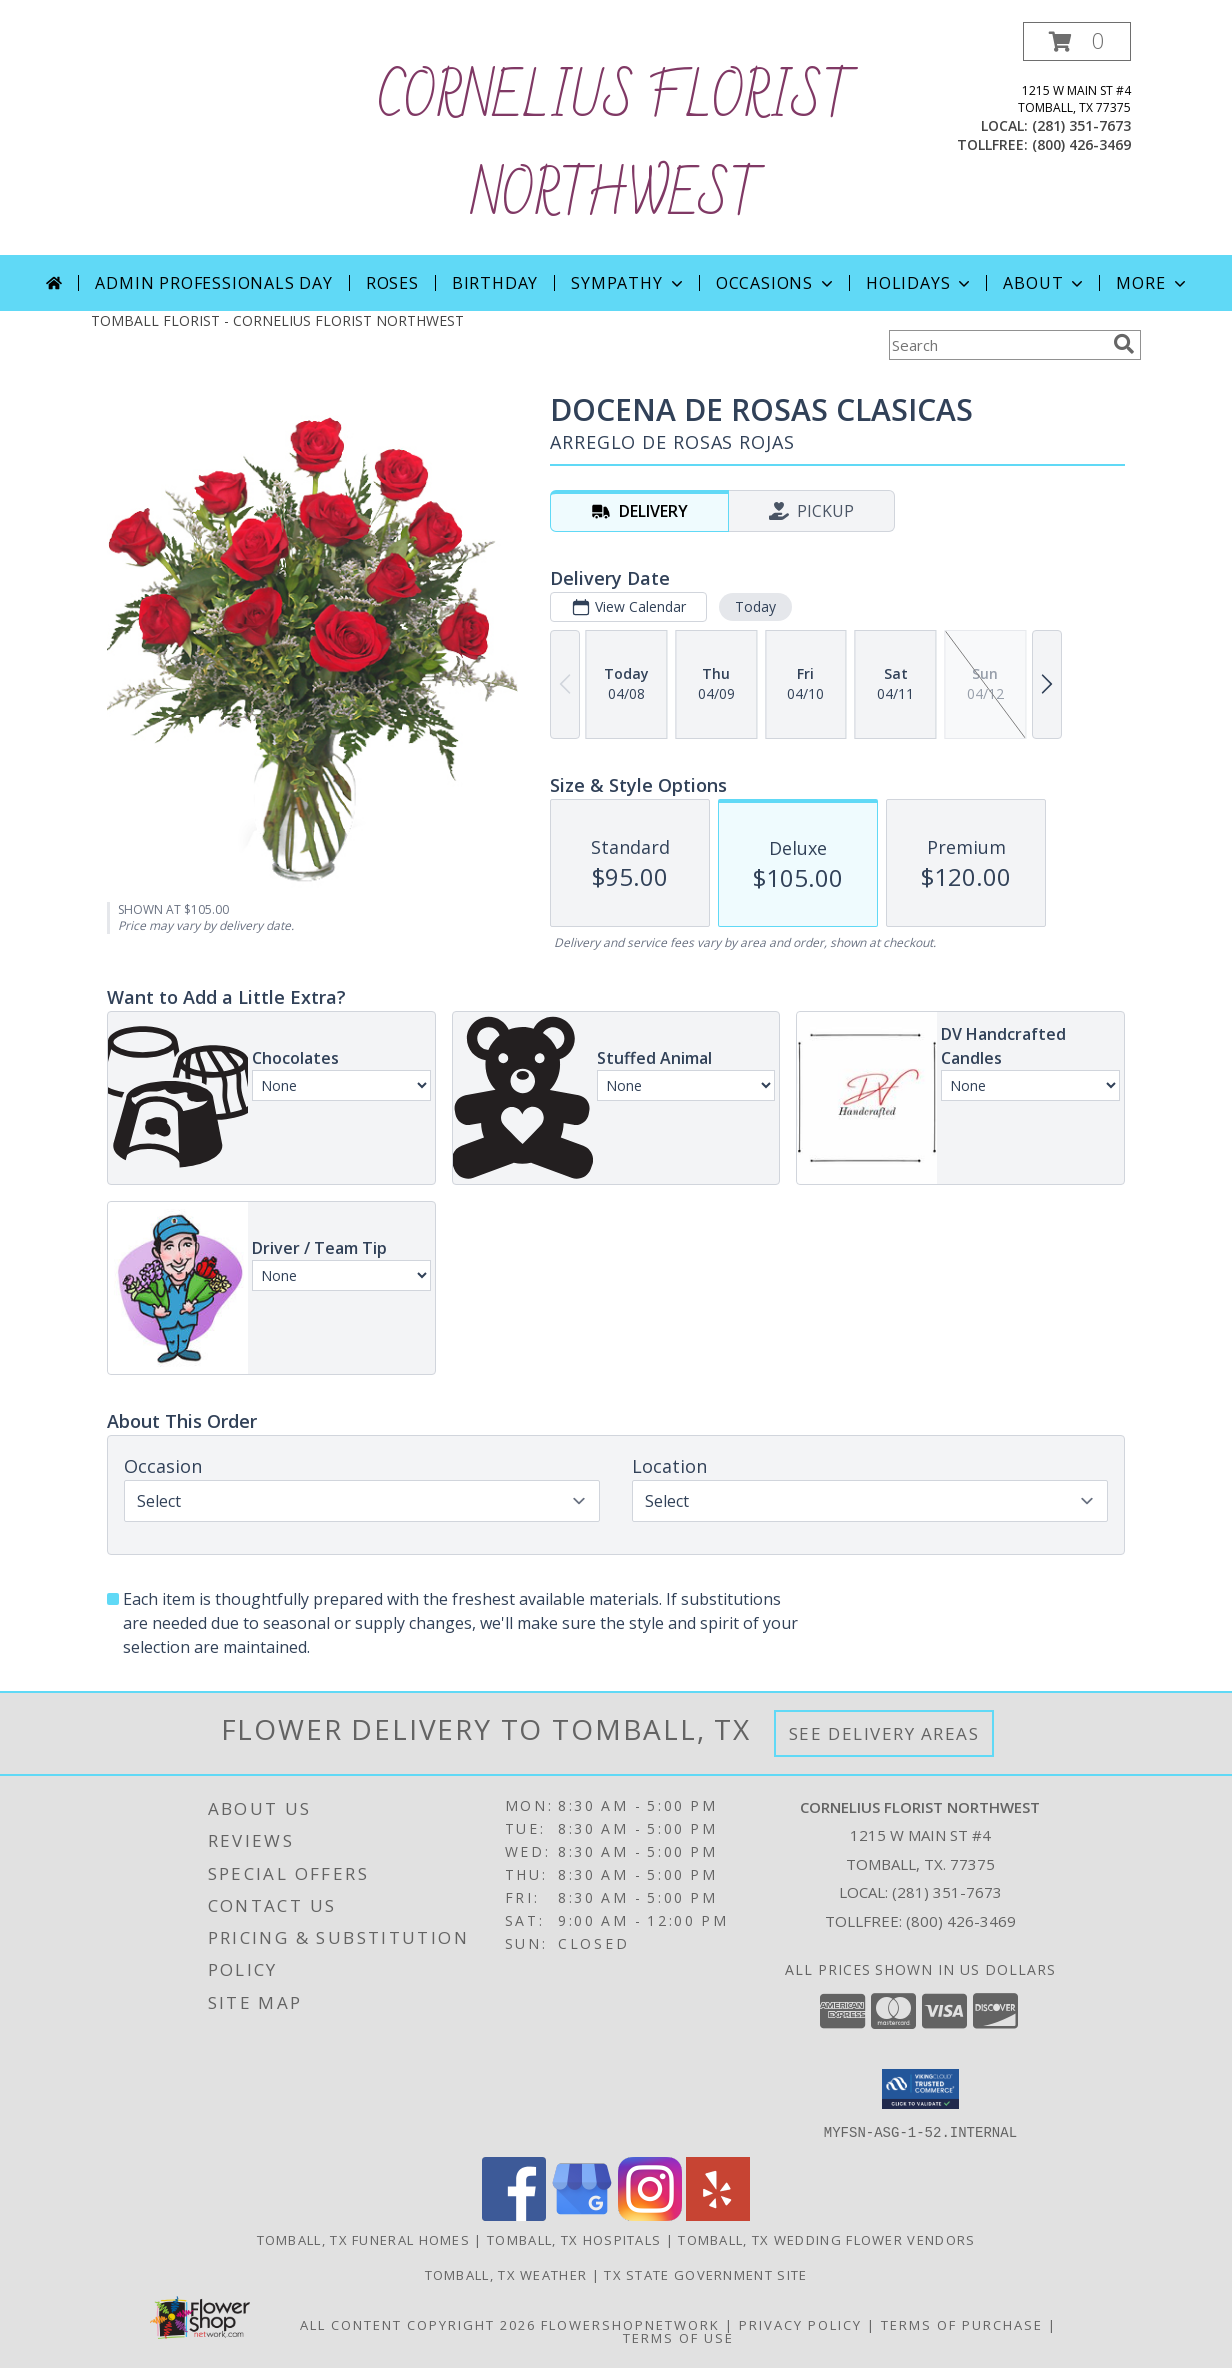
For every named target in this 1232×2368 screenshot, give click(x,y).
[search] (1124, 344)
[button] (1077, 41)
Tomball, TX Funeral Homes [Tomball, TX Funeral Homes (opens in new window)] (364, 2239)
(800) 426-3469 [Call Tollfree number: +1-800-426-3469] (961, 1921)
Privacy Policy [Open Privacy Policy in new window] (800, 2324)
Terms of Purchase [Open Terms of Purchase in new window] (962, 2324)
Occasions (776, 283)
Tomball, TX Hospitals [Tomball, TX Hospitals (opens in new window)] (574, 2239)
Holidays (920, 283)
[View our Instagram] (650, 2214)
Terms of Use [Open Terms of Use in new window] (678, 2337)
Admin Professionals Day (213, 283)
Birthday (495, 283)
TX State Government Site (705, 2274)
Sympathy (628, 283)
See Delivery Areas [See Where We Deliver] (884, 1733)
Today (755, 606)
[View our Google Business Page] (582, 2214)
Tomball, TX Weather (506, 2274)
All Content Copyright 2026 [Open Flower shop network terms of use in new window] (418, 2324)
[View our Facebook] (514, 2214)
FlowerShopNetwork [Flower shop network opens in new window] (630, 2324)
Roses (392, 283)
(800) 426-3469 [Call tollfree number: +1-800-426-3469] (1081, 144)
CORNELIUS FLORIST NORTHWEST (616, 148)
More (1152, 283)
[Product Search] (997, 345)
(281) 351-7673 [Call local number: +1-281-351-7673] (1081, 125)
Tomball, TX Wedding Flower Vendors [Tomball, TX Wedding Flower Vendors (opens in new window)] (826, 2239)
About (1045, 283)
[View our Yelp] (718, 2214)
